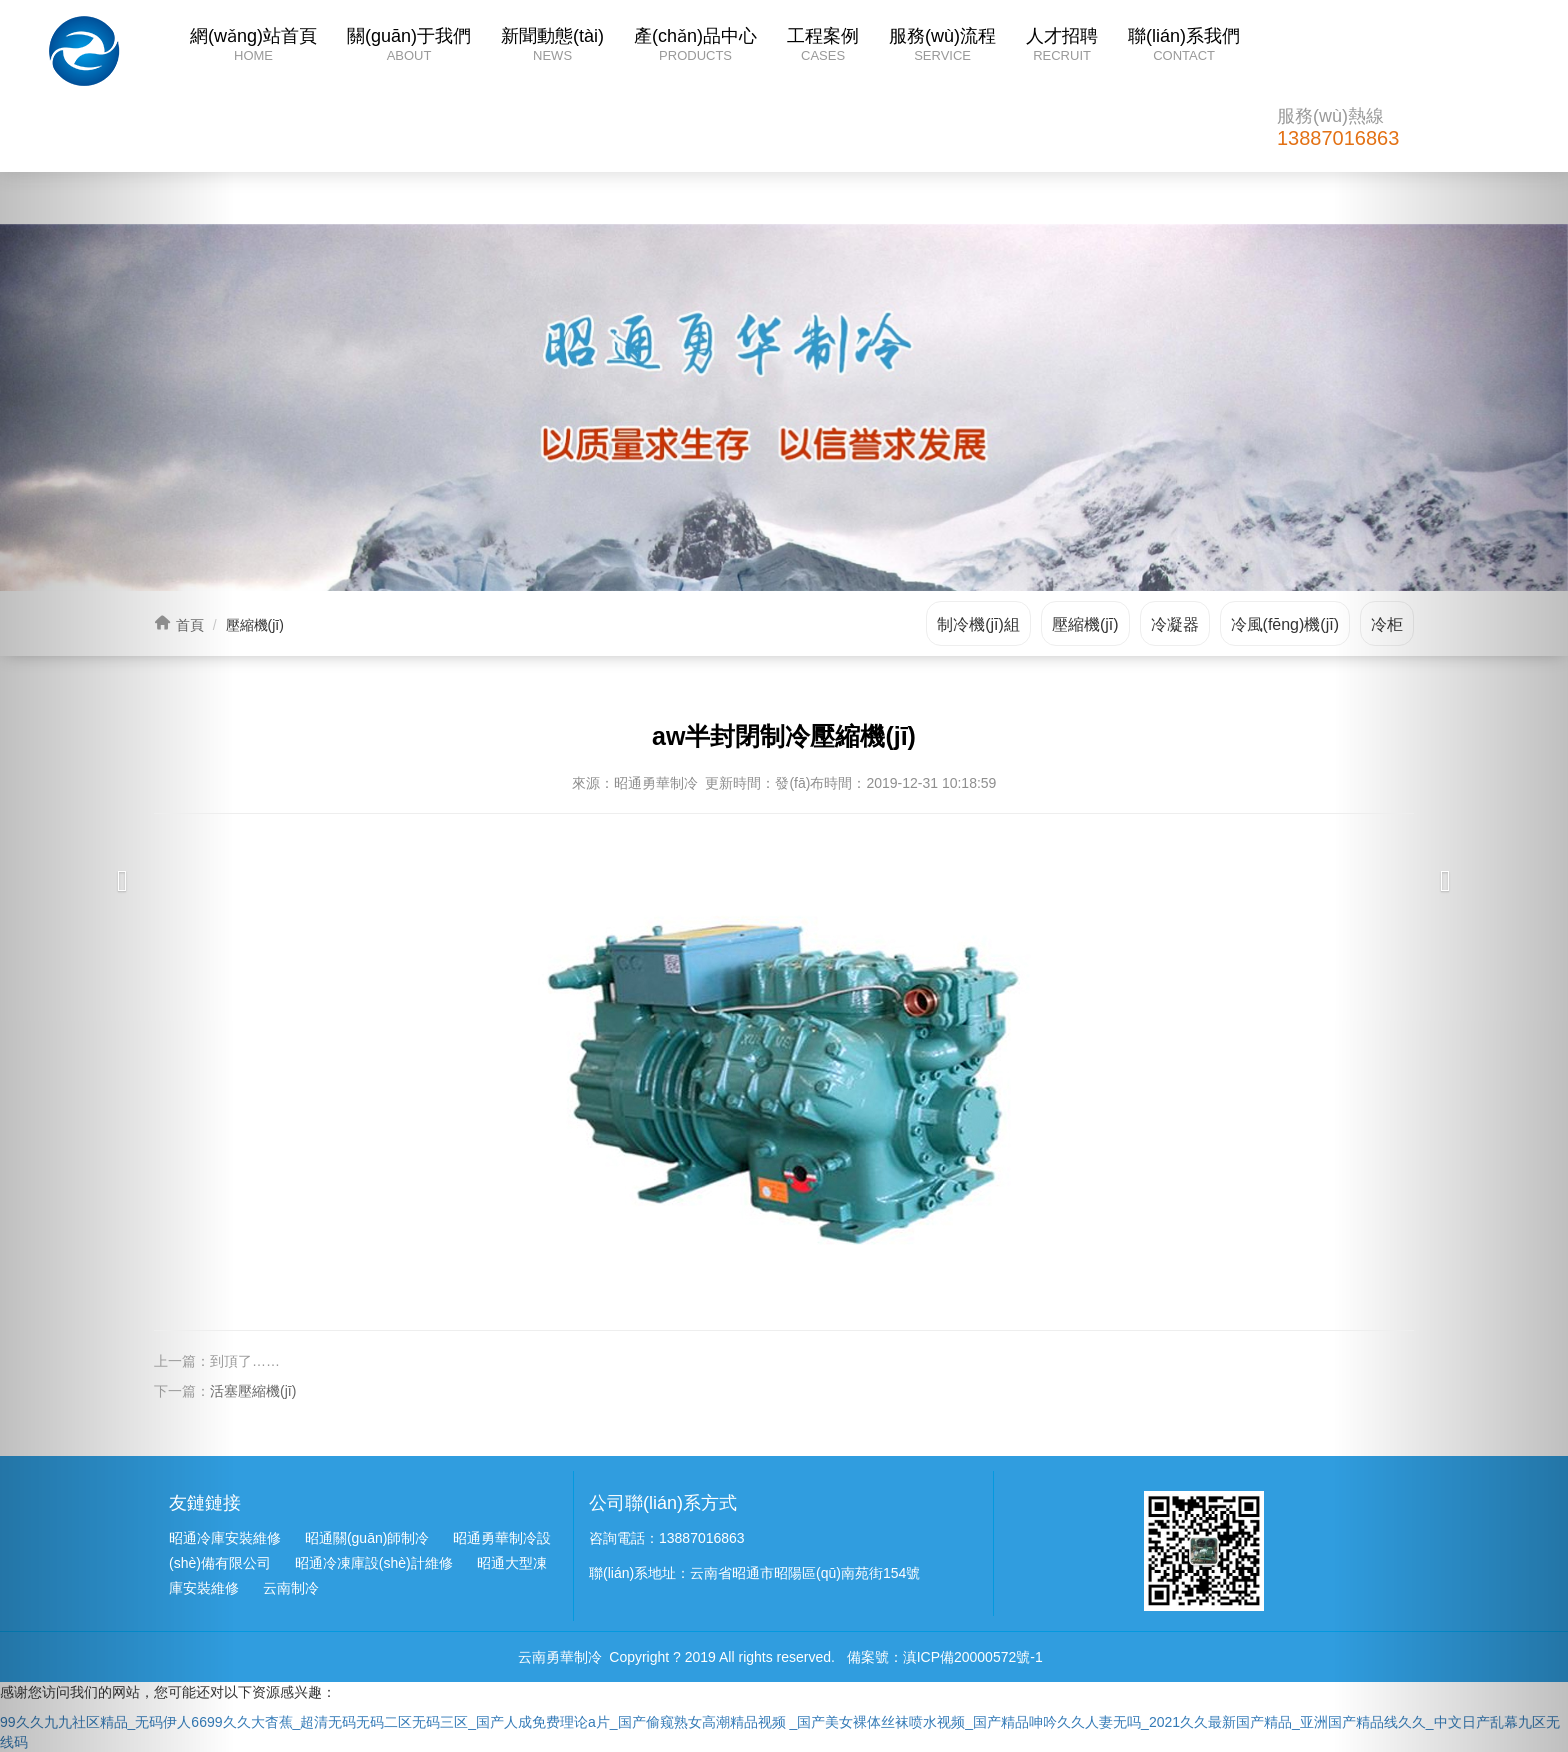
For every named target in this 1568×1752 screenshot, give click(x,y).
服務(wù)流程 (942, 46)
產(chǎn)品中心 (695, 46)
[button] (117, 876)
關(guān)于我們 (409, 46)
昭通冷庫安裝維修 (225, 1538)
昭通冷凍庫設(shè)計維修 (374, 1563)
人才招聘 (1062, 46)
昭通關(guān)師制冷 (367, 1538)
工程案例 (823, 46)
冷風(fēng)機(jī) (1285, 624)
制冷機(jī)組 (978, 624)
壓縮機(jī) (1085, 624)
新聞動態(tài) (552, 46)
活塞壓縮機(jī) (253, 1391)
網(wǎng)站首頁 (253, 46)
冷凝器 (1175, 624)
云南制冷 (291, 1588)
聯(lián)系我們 (1184, 46)
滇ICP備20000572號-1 (973, 1657)
